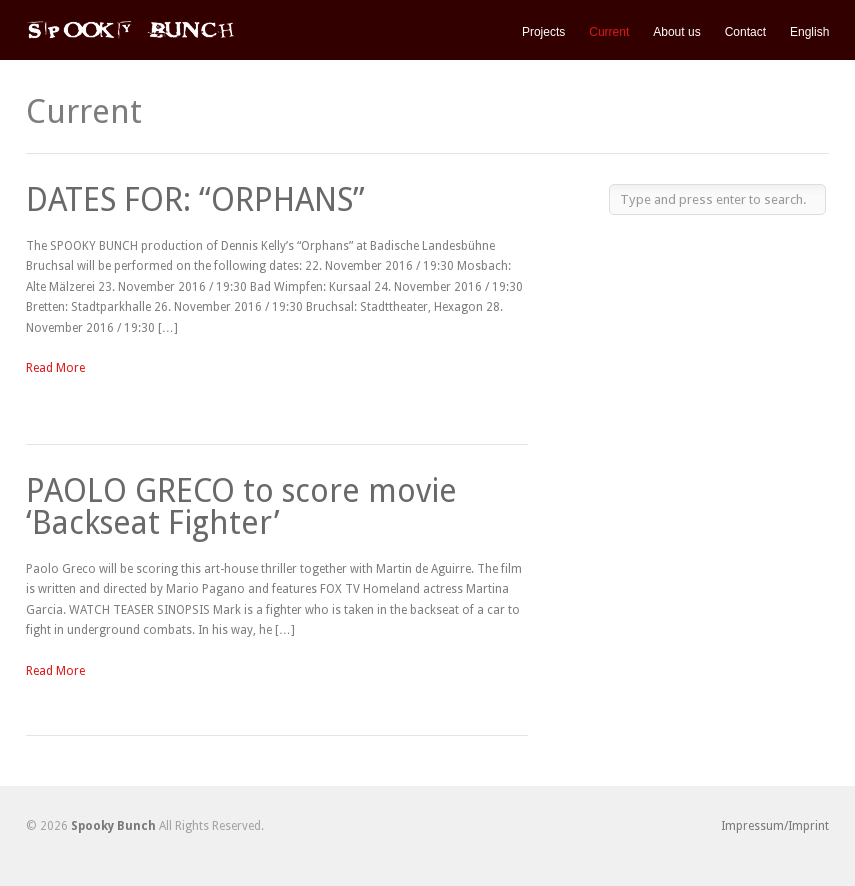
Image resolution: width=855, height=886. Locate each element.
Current (609, 32)
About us (676, 32)
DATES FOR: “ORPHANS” (195, 200)
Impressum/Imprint (775, 826)
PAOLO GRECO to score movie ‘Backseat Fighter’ (241, 507)
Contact (745, 32)
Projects (543, 32)
